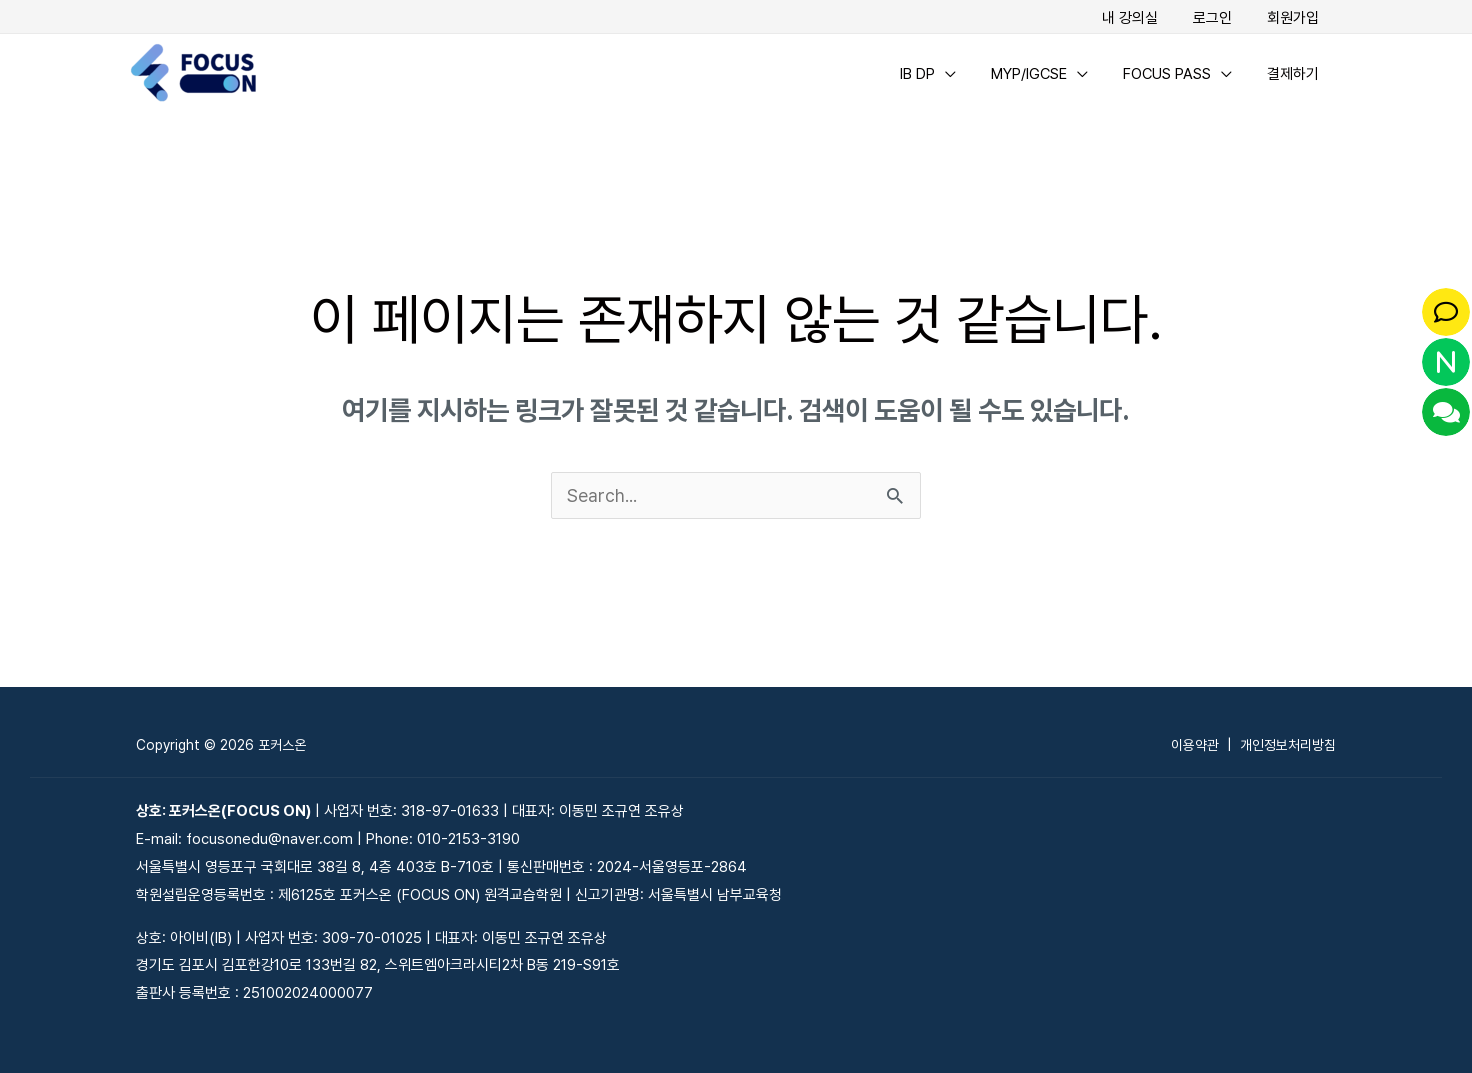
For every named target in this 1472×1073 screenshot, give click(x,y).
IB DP (934, 73)
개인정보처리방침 (1288, 745)
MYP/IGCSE (1041, 73)
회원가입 (1295, 18)
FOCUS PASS (1174, 73)
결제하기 (1295, 73)
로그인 (1219, 18)
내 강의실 (1142, 18)
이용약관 (1195, 745)
